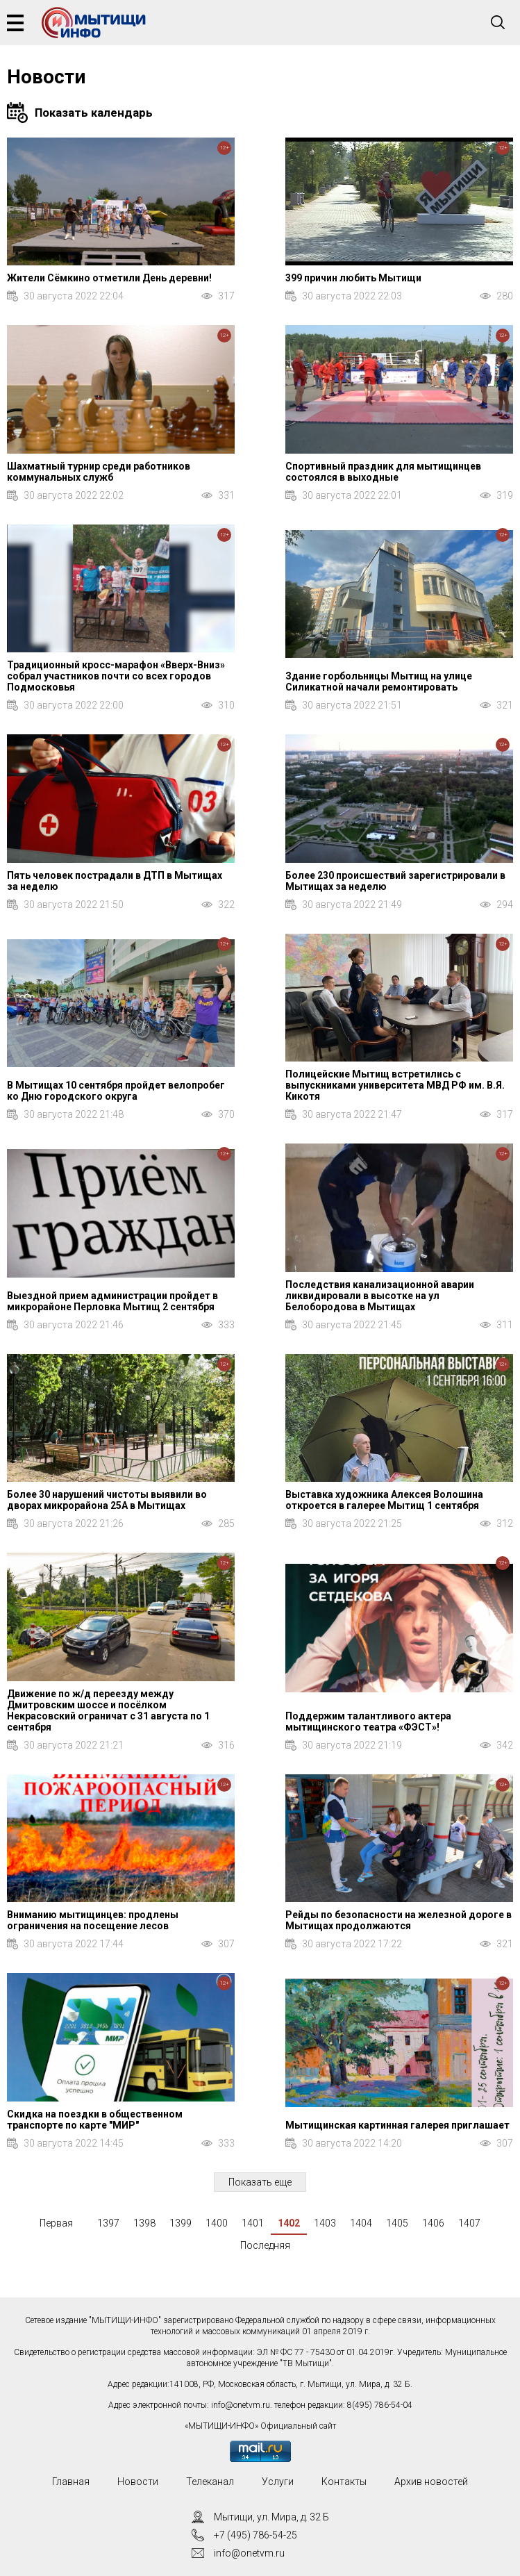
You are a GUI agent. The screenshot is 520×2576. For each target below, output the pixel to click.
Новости (137, 2481)
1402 (289, 2223)
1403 (325, 2223)
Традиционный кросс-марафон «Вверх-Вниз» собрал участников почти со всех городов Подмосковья (116, 676)
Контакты (344, 2481)
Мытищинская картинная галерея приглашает (397, 2125)
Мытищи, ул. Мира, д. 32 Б (271, 2517)
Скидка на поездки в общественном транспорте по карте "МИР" (95, 2119)
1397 (108, 2223)
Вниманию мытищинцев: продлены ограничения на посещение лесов (92, 1920)
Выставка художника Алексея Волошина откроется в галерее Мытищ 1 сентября (384, 1500)
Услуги (278, 2481)
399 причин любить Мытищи (353, 277)
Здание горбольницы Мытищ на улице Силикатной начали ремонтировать (378, 681)
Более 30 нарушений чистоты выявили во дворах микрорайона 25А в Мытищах (107, 1500)
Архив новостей (431, 2481)
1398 (144, 2223)
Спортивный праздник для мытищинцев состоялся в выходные (383, 472)
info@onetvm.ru (240, 2405)
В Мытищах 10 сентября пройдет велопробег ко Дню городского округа (116, 1091)
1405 (397, 2223)
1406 (433, 2223)
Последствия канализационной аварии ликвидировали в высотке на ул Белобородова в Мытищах (379, 1295)
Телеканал (210, 2481)
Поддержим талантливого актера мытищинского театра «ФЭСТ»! (368, 1721)
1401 (253, 2223)
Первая (56, 2223)
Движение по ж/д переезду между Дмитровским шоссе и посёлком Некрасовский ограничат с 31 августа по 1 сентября (108, 1710)
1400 (217, 2223)
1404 (361, 2223)
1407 (469, 2223)
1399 (180, 2223)
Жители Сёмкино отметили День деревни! (109, 277)
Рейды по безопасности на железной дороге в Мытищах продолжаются (398, 1920)
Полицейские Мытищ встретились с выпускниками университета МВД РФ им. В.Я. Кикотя (395, 1085)
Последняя (265, 2245)
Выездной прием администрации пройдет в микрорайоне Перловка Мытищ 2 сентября (112, 1301)
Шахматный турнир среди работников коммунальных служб (98, 472)
